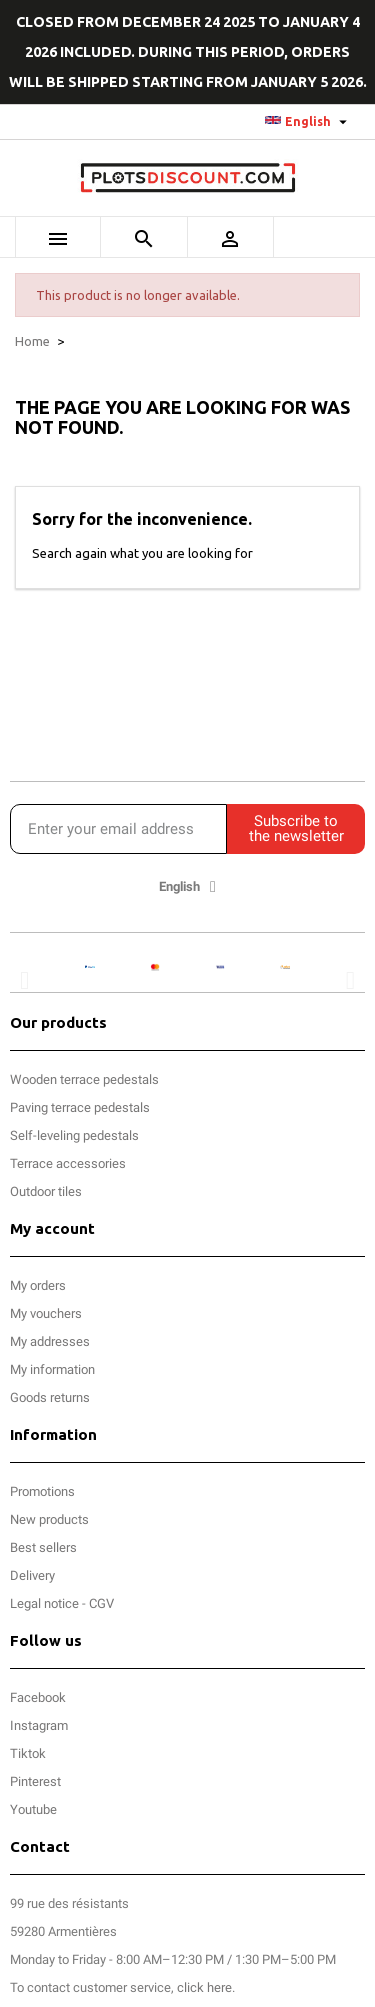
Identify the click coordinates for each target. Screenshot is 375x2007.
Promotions (42, 1491)
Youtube (33, 1809)
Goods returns (50, 1397)
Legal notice (44, 1603)
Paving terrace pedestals (80, 1107)
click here (204, 1987)
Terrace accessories (68, 1163)
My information (52, 1369)
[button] (24, 980)
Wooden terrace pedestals (84, 1079)
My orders (38, 1285)
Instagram (39, 1725)
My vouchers (46, 1313)
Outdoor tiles (46, 1191)
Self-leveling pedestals (74, 1135)
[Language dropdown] (308, 122)
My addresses (50, 1341)
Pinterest (35, 1781)
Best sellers (43, 1547)
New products (49, 1519)
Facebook (38, 1697)
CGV (101, 1603)
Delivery (32, 1575)
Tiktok (28, 1753)
